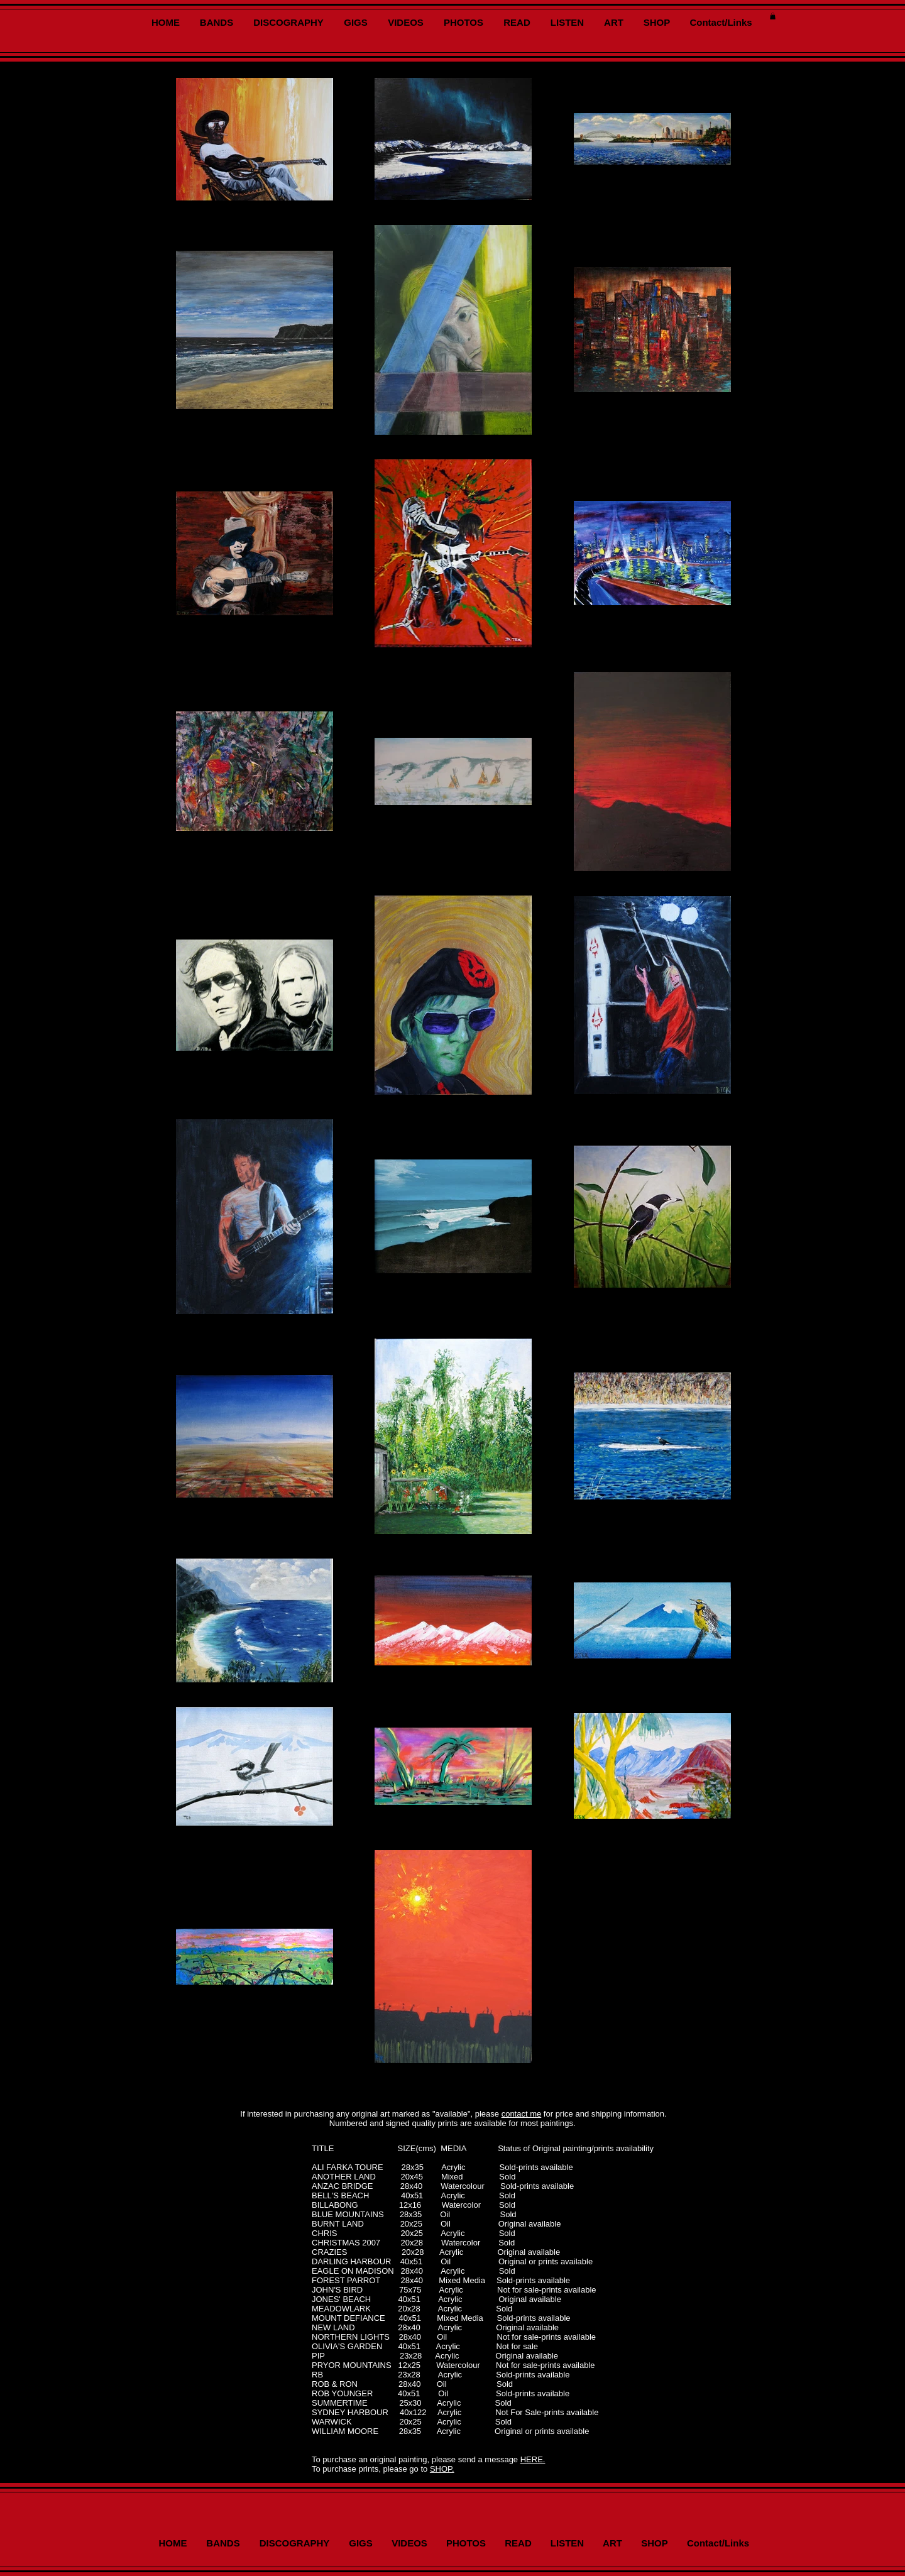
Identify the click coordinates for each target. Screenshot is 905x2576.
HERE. (533, 2459)
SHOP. (442, 2469)
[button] (773, 16)
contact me (522, 2113)
